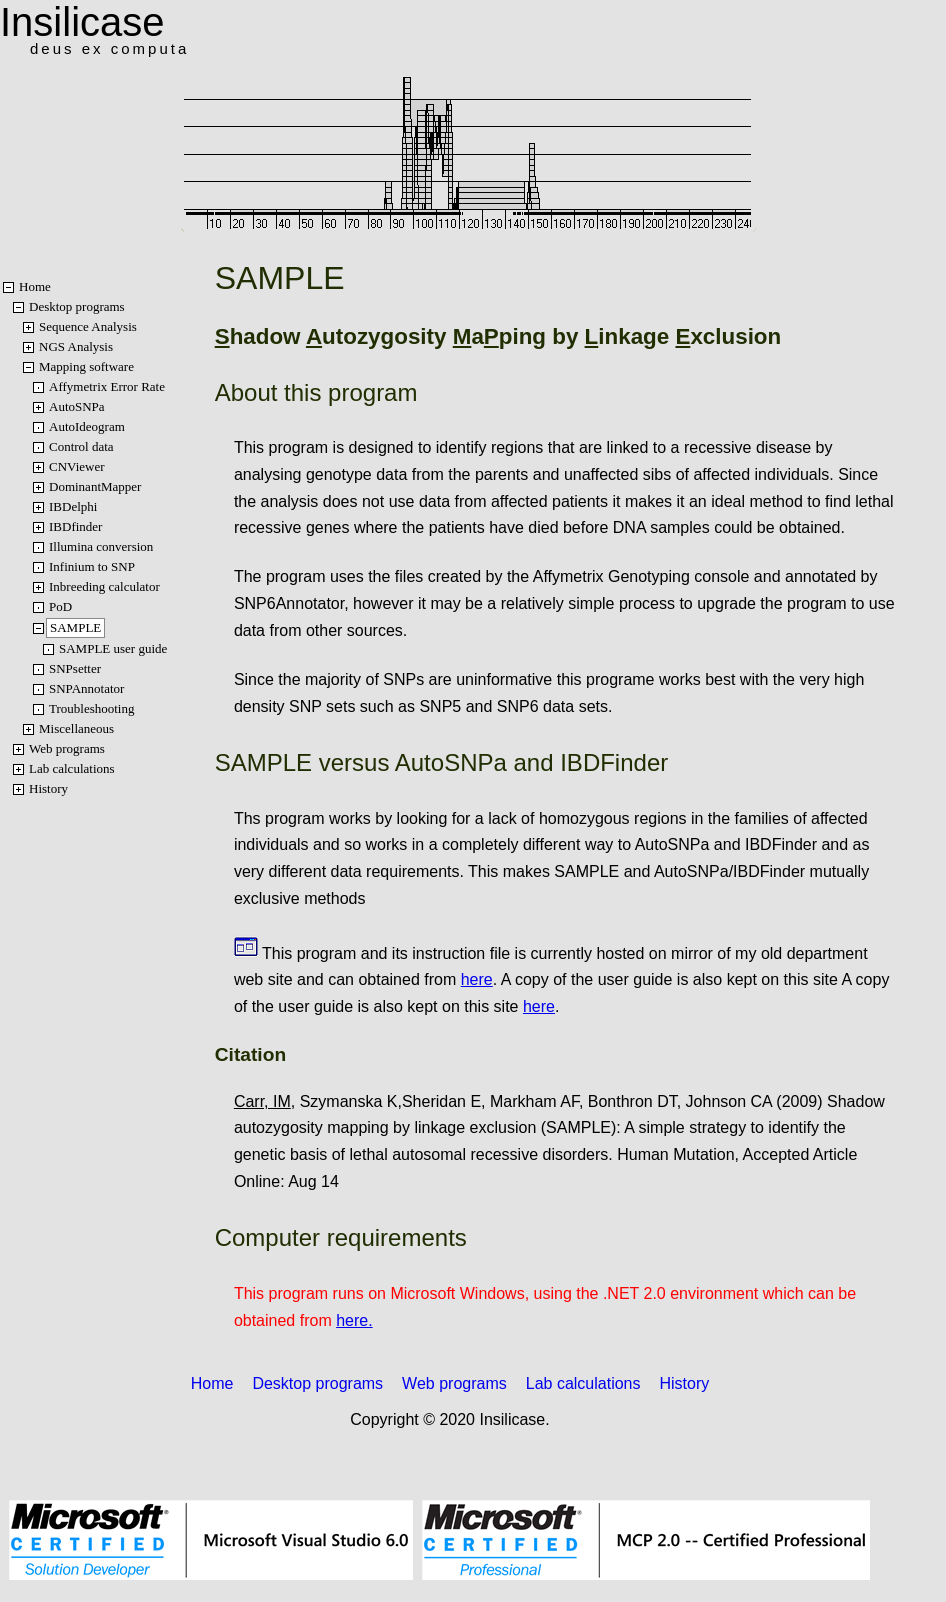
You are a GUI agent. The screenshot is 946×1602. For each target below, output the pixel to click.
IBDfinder (75, 526)
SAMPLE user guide (113, 648)
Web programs (67, 748)
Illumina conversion (101, 546)
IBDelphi (73, 506)
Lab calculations (72, 768)
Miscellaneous (76, 728)
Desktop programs (77, 306)
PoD (60, 606)
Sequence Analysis (88, 326)
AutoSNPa (77, 406)
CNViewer (77, 466)
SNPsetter (75, 668)
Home (35, 286)
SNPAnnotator (86, 688)
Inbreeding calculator (104, 586)
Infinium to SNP (92, 566)
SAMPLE (75, 627)
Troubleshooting (91, 708)
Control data (81, 446)
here (477, 979)
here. (354, 1320)
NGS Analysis (76, 346)
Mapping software (86, 366)
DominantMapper (95, 486)
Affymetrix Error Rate (107, 386)
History (48, 788)
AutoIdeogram (87, 426)
